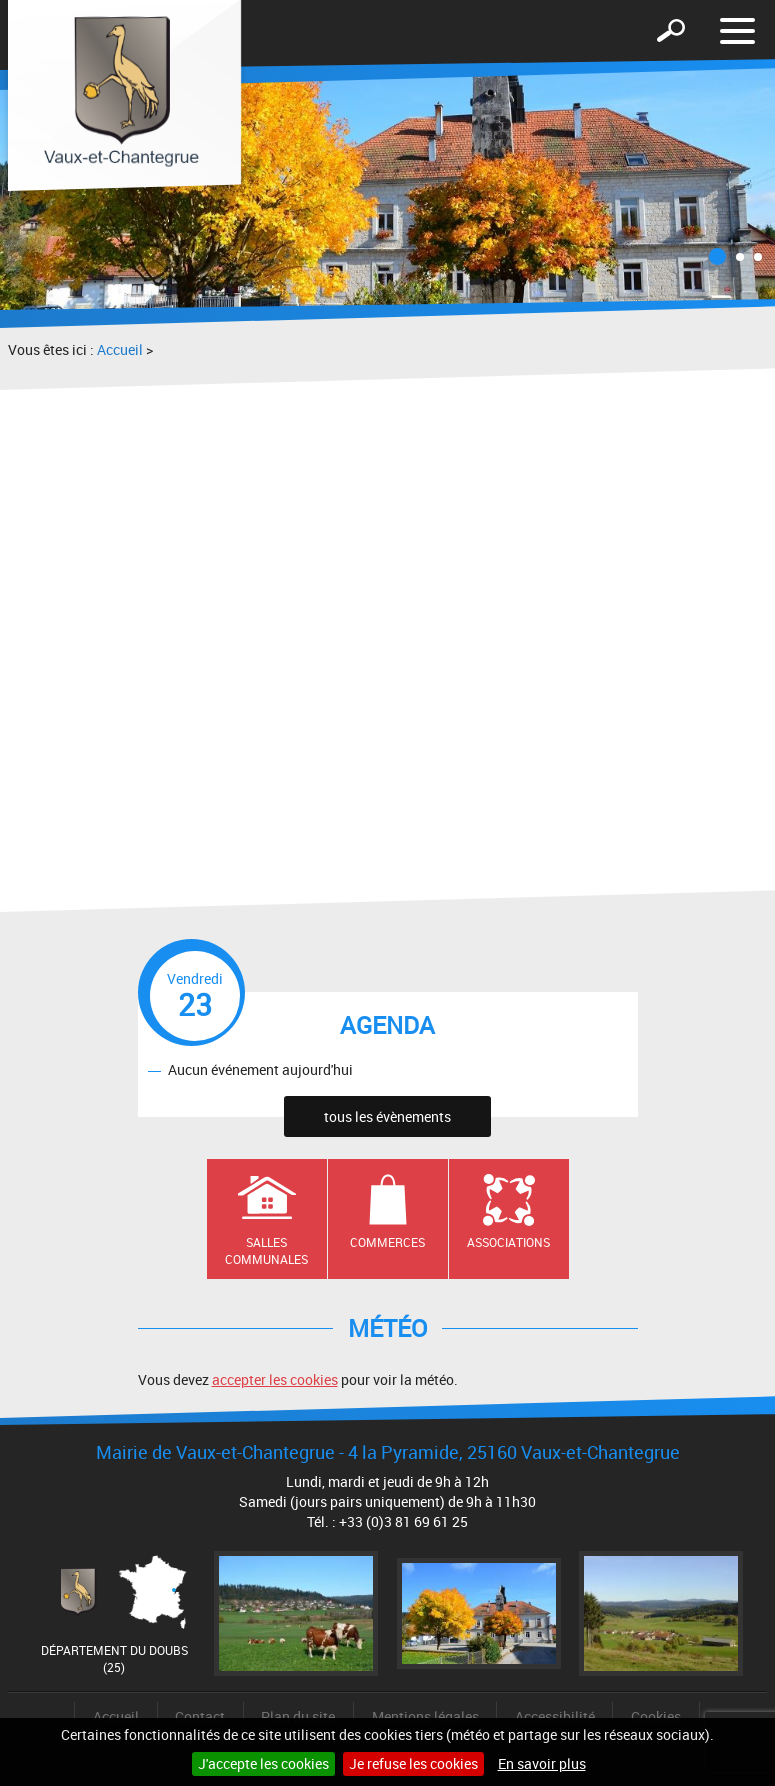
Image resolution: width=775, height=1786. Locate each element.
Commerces (387, 1242)
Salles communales (266, 1250)
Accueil (120, 349)
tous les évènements (387, 1116)
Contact (200, 1716)
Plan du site (298, 1716)
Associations (508, 1242)
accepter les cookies (275, 1379)
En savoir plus (542, 1763)
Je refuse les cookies (413, 1763)
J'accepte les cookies (263, 1763)
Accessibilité (555, 1716)
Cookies (656, 1716)
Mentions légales (425, 1716)
